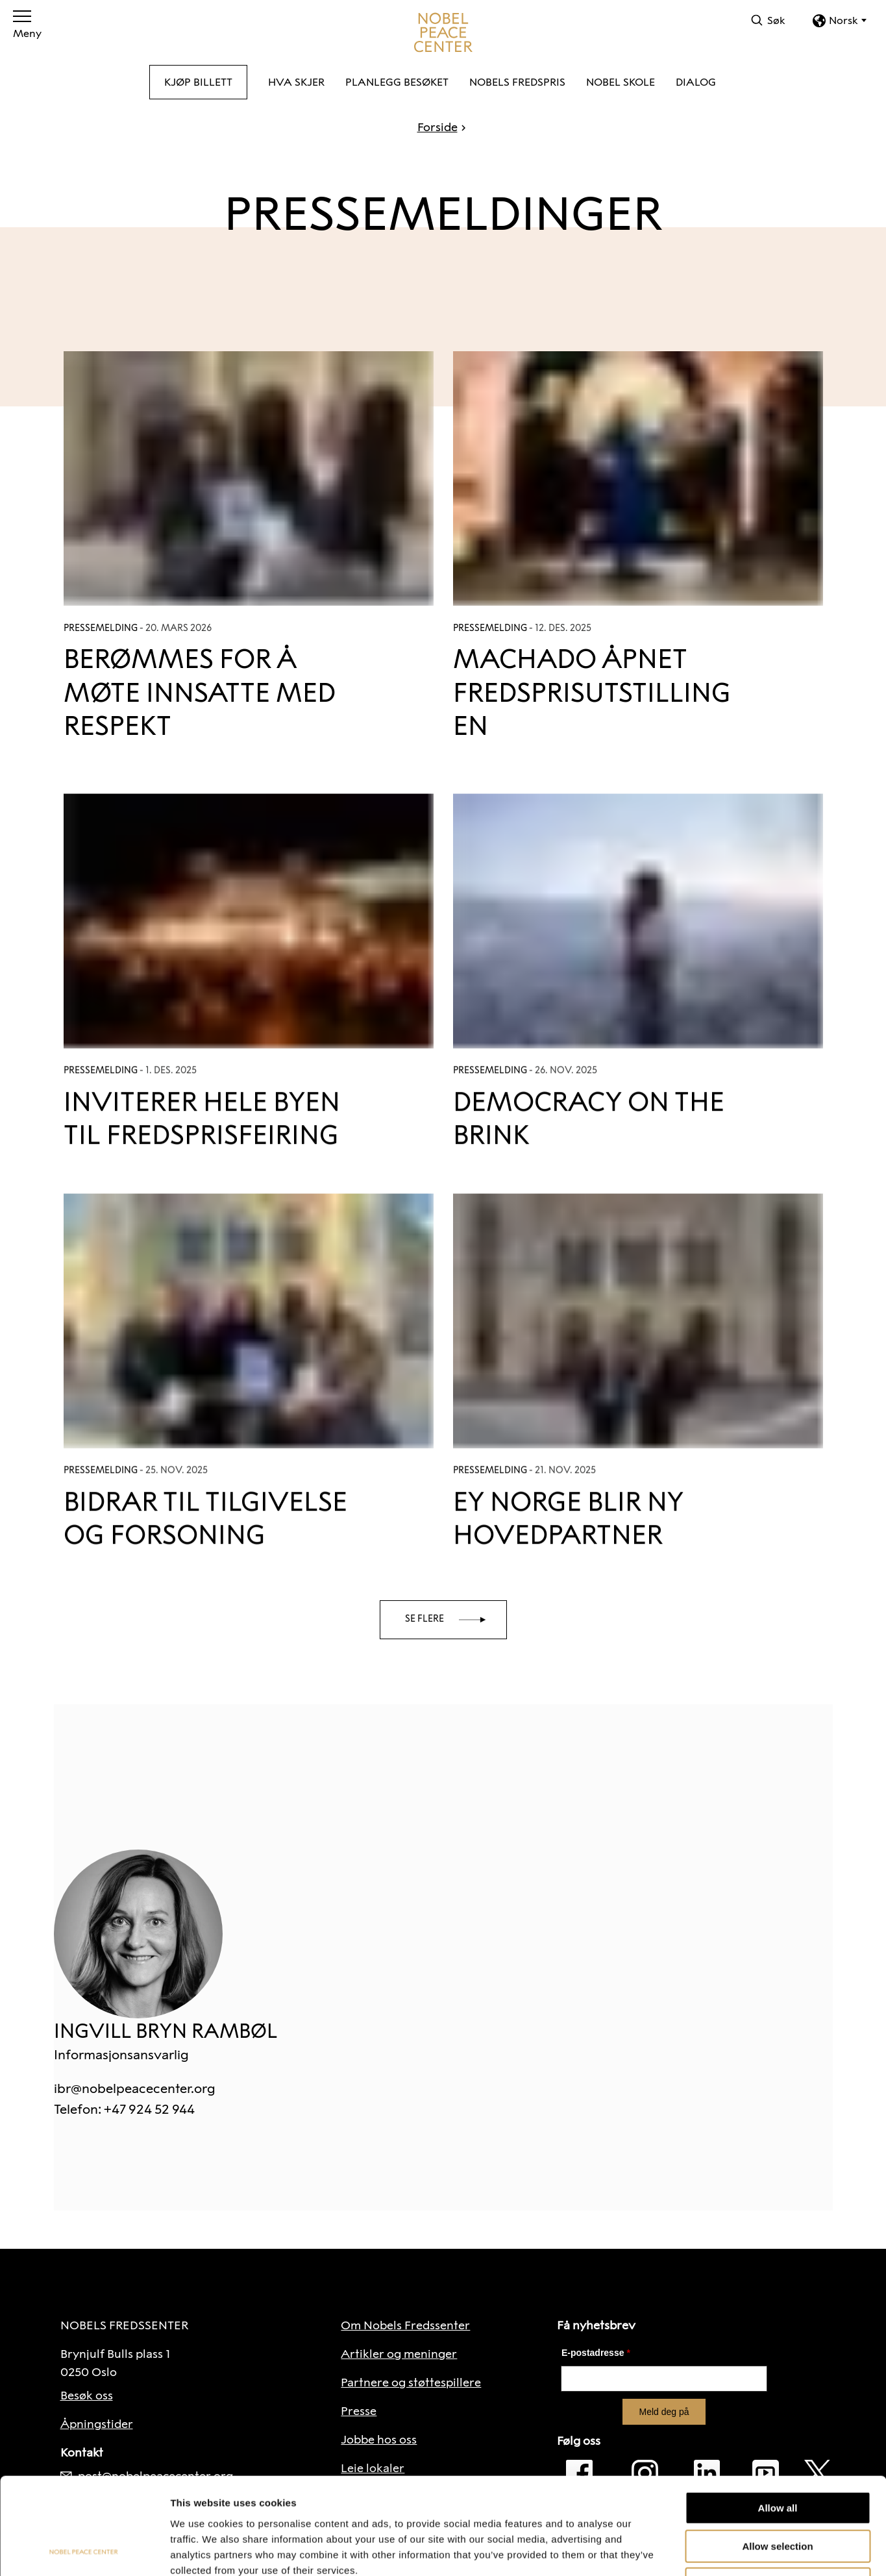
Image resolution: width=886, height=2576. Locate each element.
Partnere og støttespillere (411, 2382)
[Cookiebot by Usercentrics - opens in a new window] (84, 2550)
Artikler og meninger (399, 2354)
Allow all (778, 2417)
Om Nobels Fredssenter (405, 2325)
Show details (681, 2550)
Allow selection (777, 2455)
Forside (437, 127)
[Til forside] (443, 32)
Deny (778, 2493)
